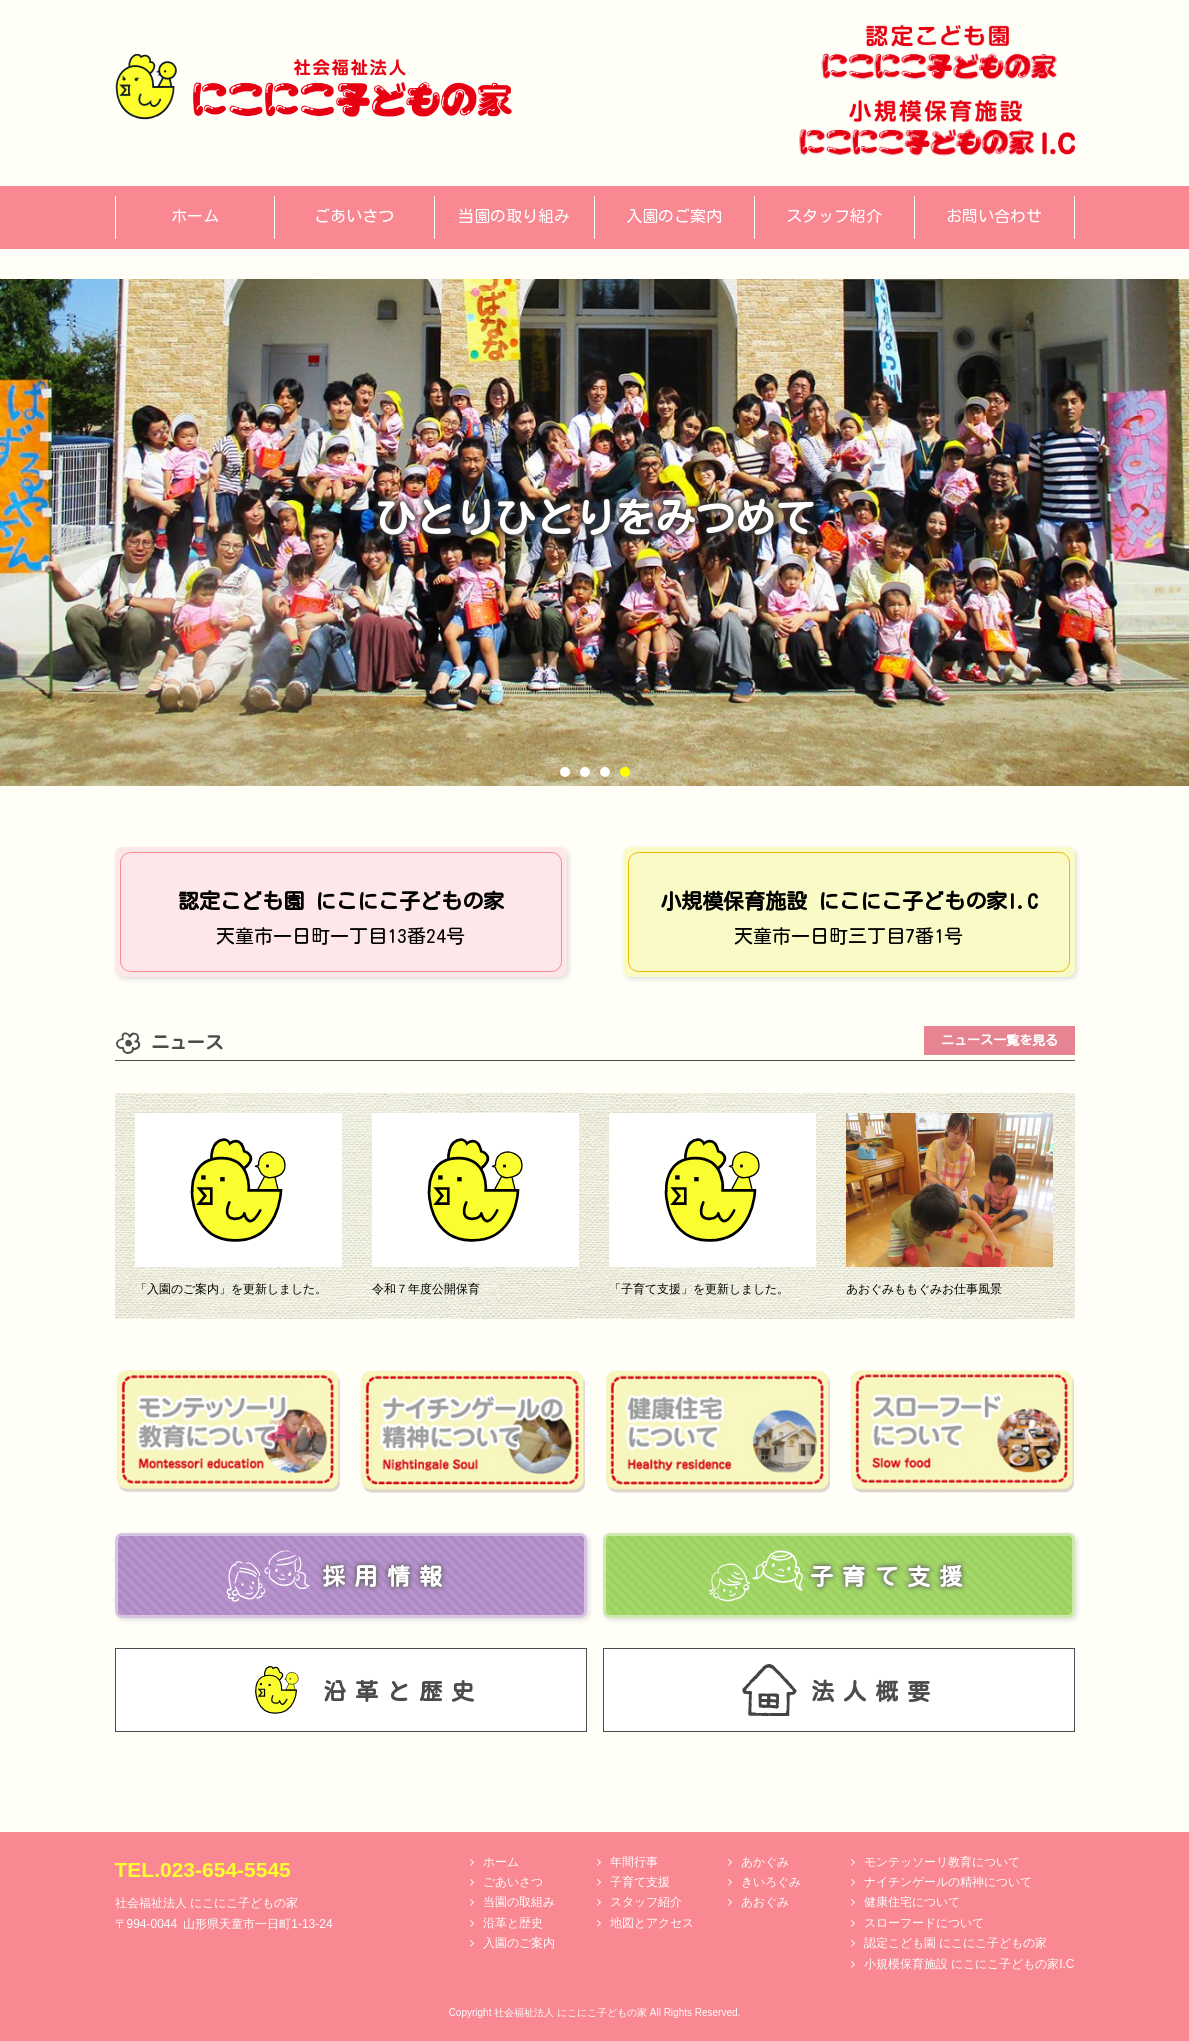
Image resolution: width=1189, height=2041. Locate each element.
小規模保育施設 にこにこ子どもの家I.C (969, 1964)
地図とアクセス (652, 1923)
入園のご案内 (519, 1943)
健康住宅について (912, 1902)
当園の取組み (519, 1902)
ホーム (501, 1862)
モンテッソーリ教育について (942, 1862)
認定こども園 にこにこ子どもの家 (955, 1943)
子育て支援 (640, 1882)
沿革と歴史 (513, 1923)
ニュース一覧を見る (999, 1040)
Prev (26, 533)
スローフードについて (924, 1923)
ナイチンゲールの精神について (948, 1882)
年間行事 (634, 1862)
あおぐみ (765, 1902)
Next (1163, 533)
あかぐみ (765, 1862)
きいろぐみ (771, 1882)
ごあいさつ (513, 1882)
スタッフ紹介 (646, 1902)
